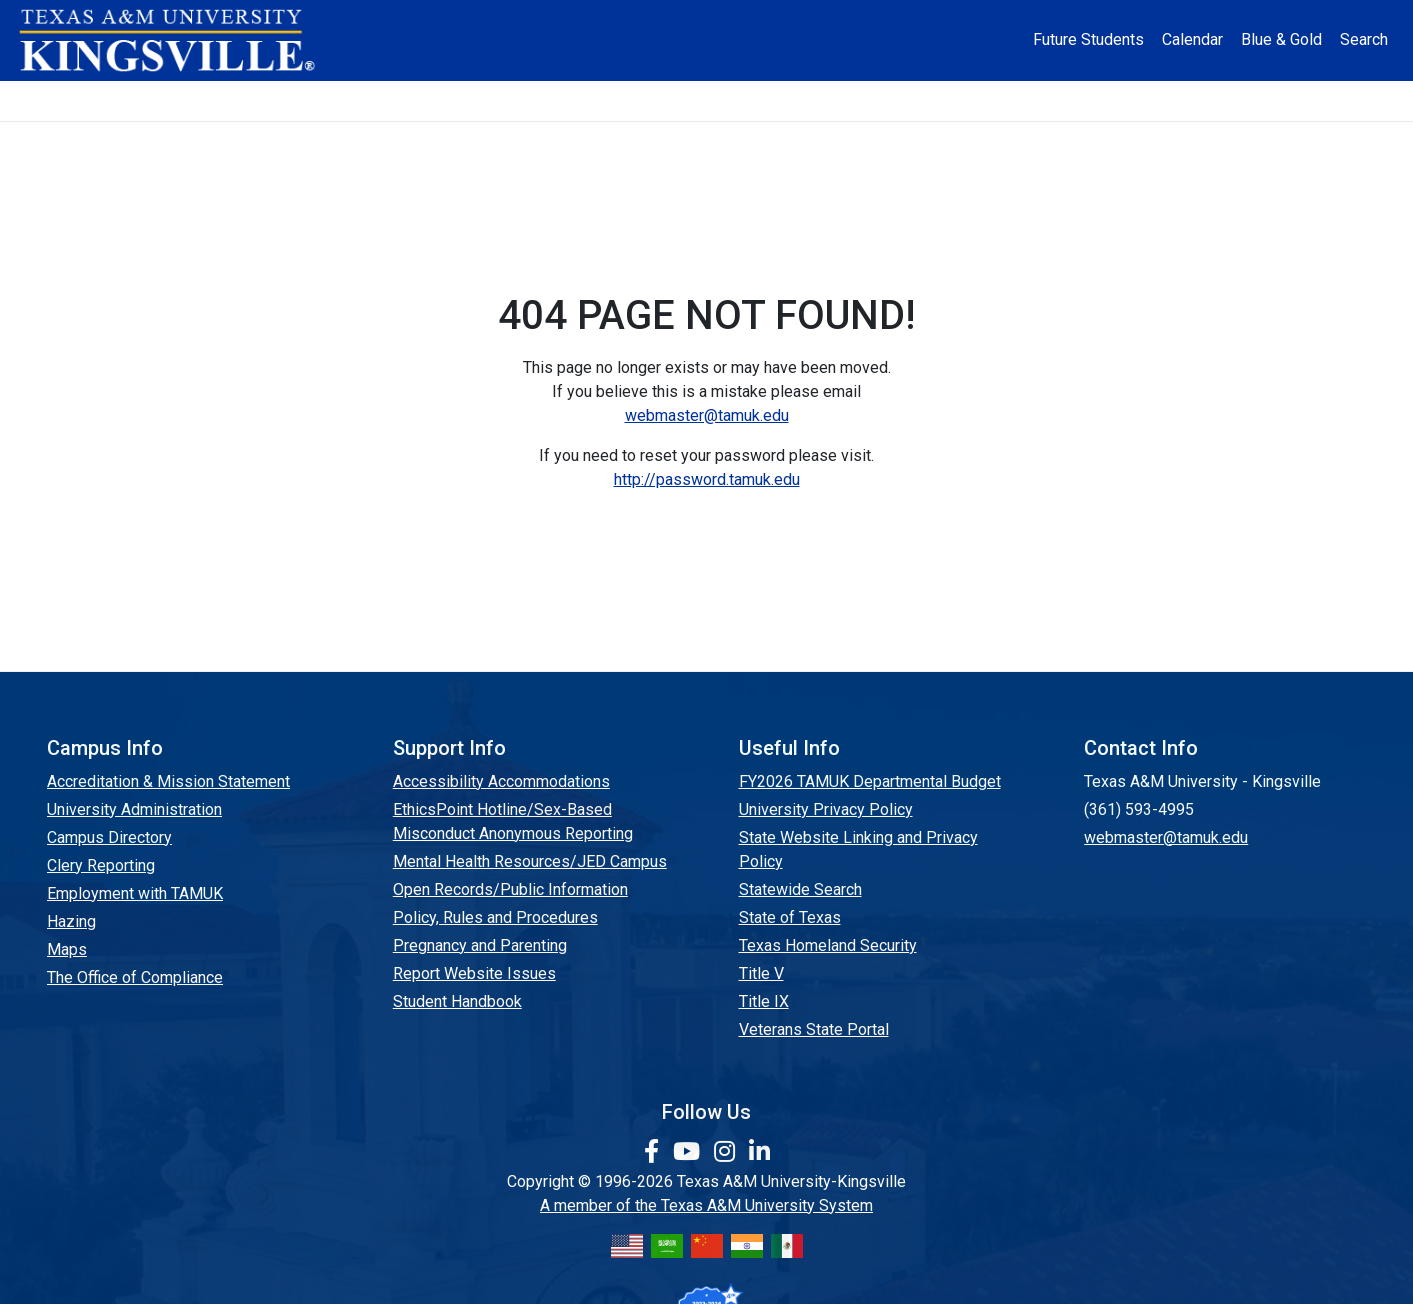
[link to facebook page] (654, 1152)
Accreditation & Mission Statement (168, 781)
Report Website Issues (474, 973)
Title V (761, 973)
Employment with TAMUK (135, 893)
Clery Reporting (101, 865)
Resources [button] (804, 100)
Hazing (71, 921)
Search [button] (1364, 39)
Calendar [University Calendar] (1192, 39)
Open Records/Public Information (510, 889)
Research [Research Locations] (661, 100)
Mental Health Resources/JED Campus (530, 861)
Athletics (1074, 100)
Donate (1201, 100)
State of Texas (790, 917)
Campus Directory (109, 837)
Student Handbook (457, 1001)
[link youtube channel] (689, 1152)
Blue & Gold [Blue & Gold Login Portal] (1281, 39)
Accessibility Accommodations (501, 781)
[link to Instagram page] (727, 1152)
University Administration (134, 809)
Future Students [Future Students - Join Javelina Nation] (1088, 39)
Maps (67, 949)
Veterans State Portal (814, 1029)
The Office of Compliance (135, 977)
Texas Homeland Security (828, 945)
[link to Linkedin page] (759, 1152)
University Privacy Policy (826, 809)
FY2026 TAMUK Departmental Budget (870, 781)
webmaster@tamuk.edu (707, 415)
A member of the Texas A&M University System (706, 1205)
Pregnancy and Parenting (480, 945)
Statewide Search (800, 889)
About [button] (206, 100)
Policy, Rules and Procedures (495, 917)
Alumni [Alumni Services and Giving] (949, 100)
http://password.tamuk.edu (707, 479)
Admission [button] (346, 100)
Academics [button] (505, 100)
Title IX (764, 1001)
